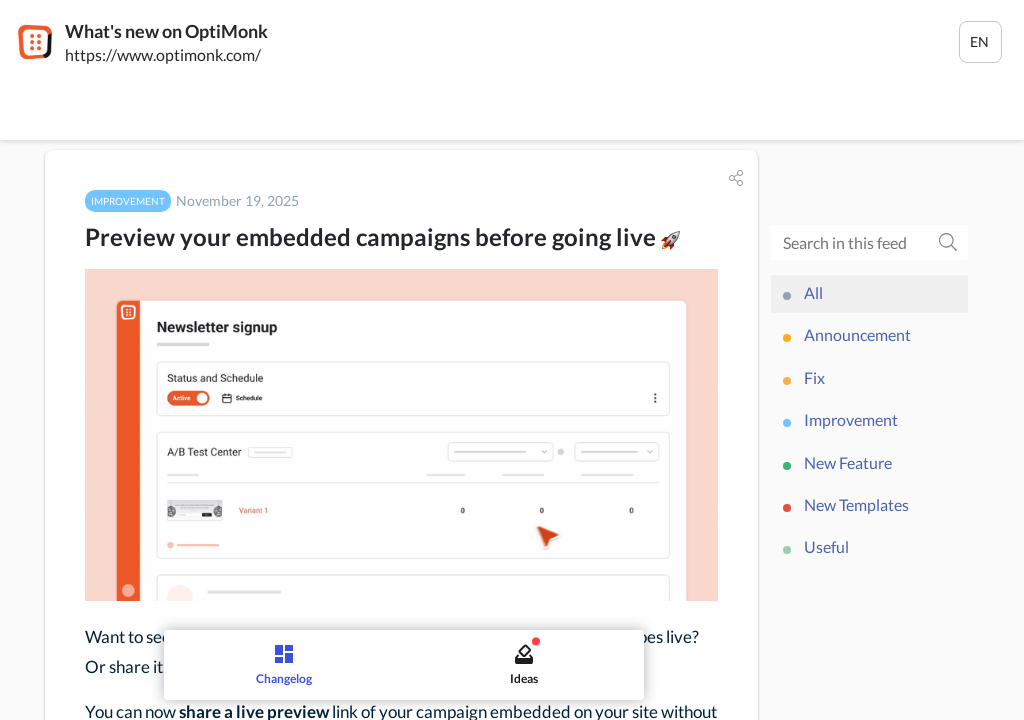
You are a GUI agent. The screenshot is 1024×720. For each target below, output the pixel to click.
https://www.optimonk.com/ (163, 54)
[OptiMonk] (35, 42)
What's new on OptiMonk (166, 31)
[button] (736, 178)
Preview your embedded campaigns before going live (383, 236)
